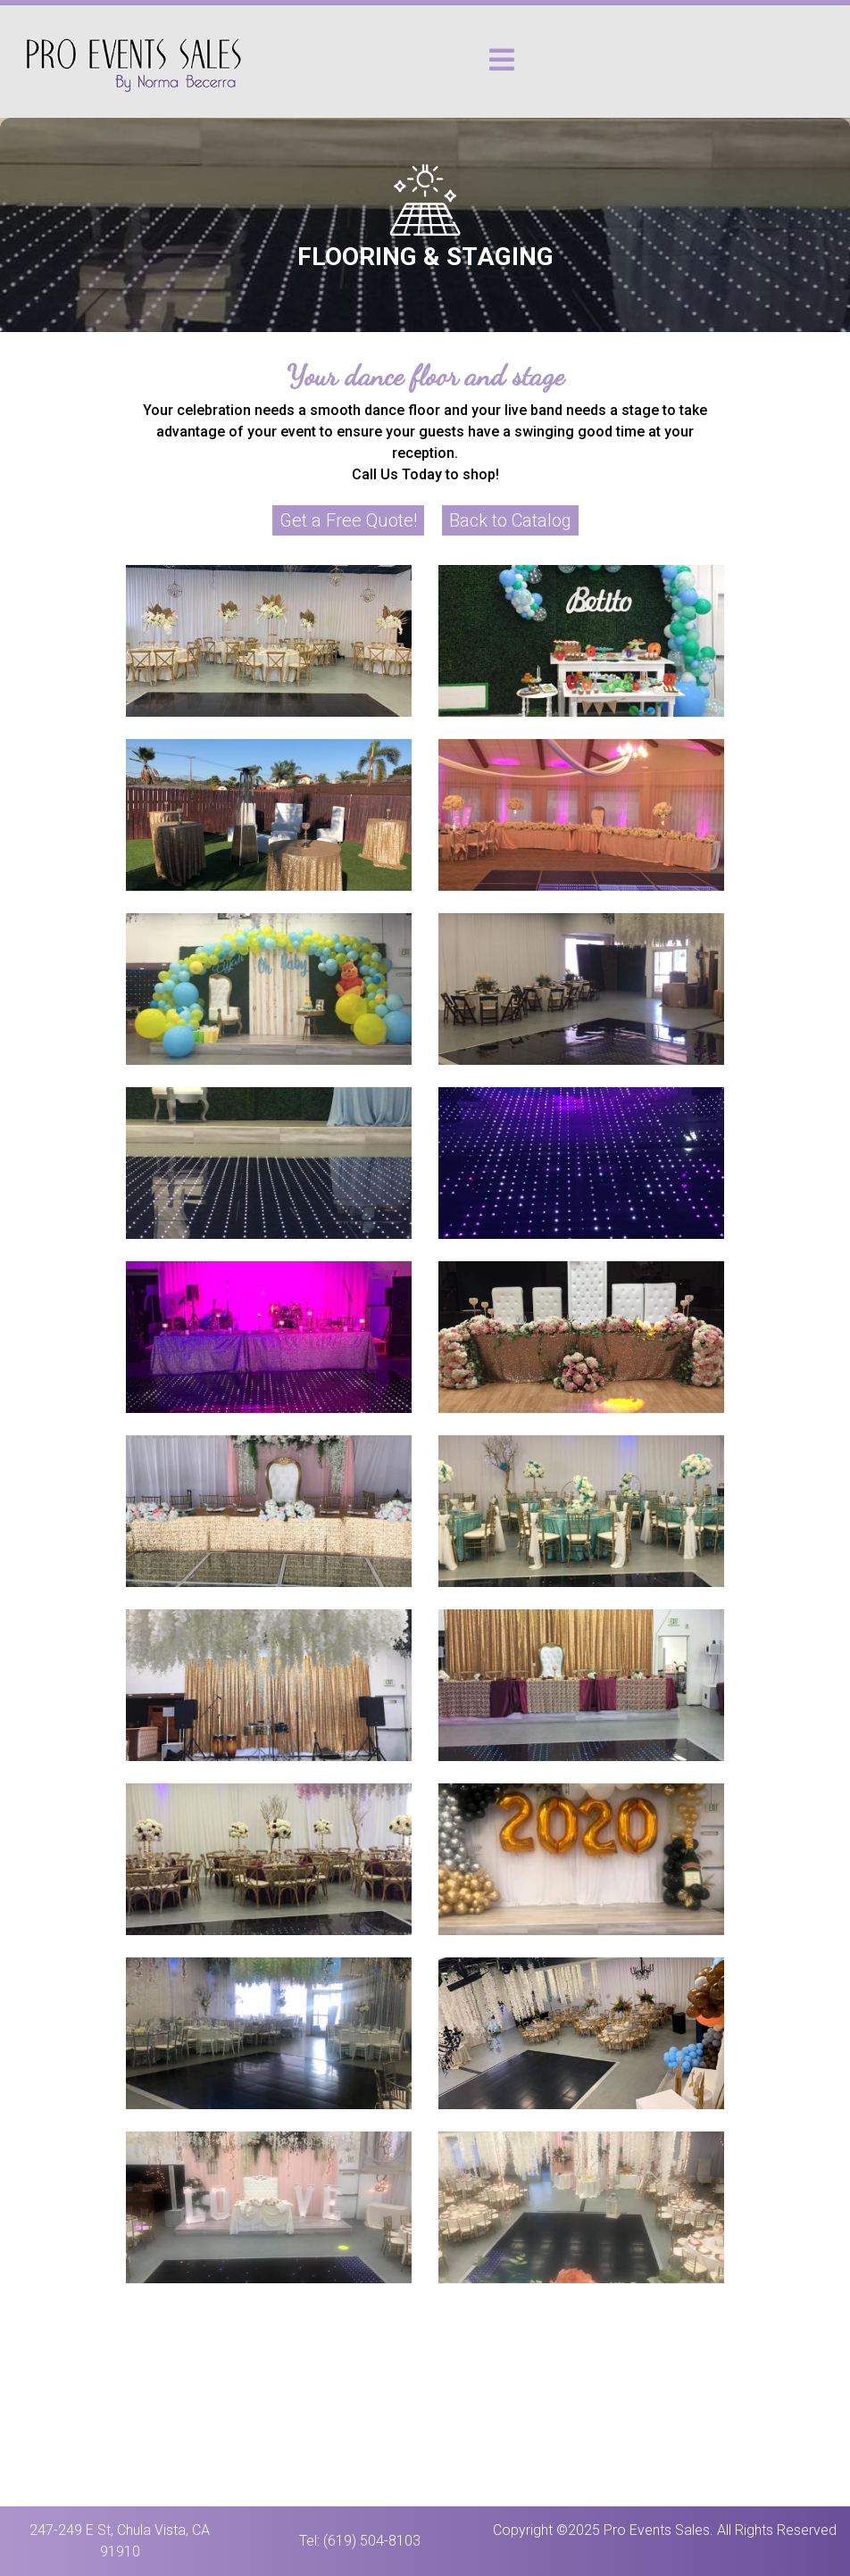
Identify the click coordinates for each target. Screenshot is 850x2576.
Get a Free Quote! (348, 520)
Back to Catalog (510, 520)
